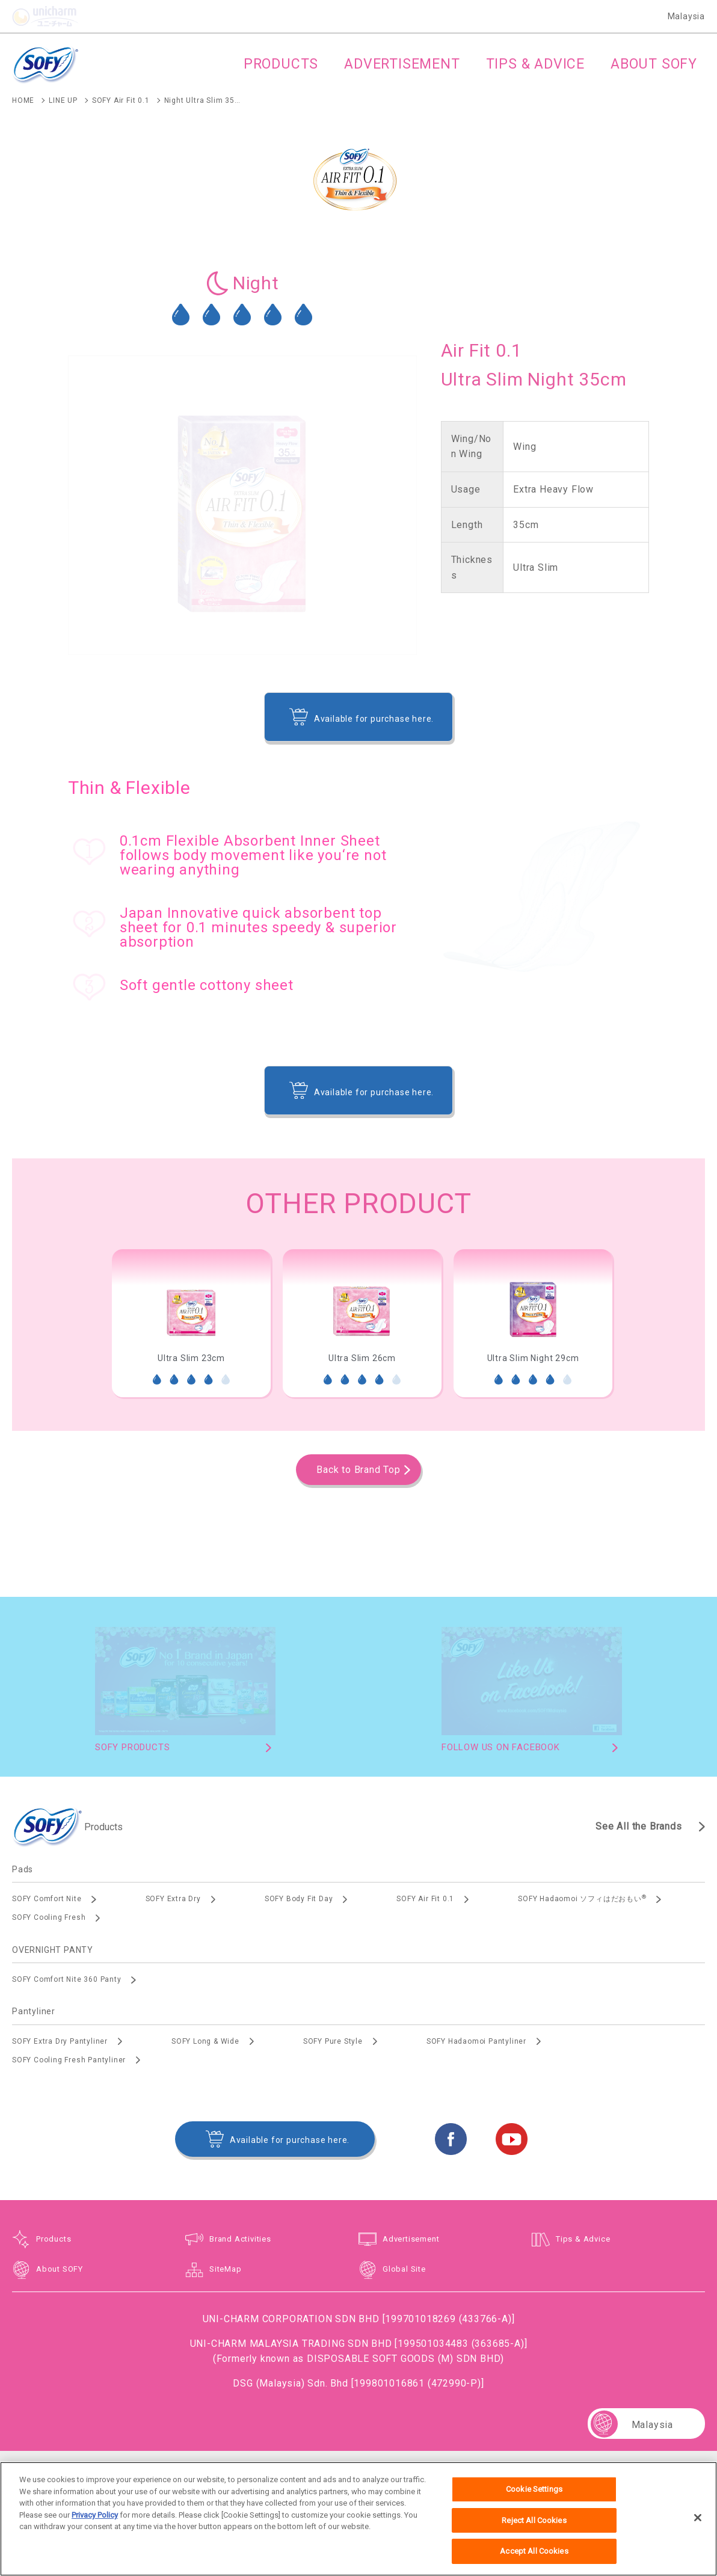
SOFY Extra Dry (173, 1899)
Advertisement (411, 2238)
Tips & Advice (583, 2238)
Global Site (404, 2268)
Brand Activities (240, 2238)
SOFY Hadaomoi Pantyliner (476, 2041)
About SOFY (59, 2268)
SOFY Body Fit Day (299, 1899)
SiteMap (225, 2268)
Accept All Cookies (534, 2557)
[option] (191, 1323)
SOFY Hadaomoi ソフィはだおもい (582, 1899)
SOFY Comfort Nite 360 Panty (67, 1979)
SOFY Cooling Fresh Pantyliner (69, 2060)
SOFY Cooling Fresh (48, 1917)
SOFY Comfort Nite (47, 1899)
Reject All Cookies (534, 2526)
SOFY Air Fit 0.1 (425, 1899)
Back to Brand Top (358, 1469)
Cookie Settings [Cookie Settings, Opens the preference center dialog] (534, 2495)
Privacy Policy (95, 2520)
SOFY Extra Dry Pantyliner (60, 2041)
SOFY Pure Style (333, 2041)
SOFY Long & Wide (205, 2041)
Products (53, 2238)
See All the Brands (638, 1826)
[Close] (698, 2523)
